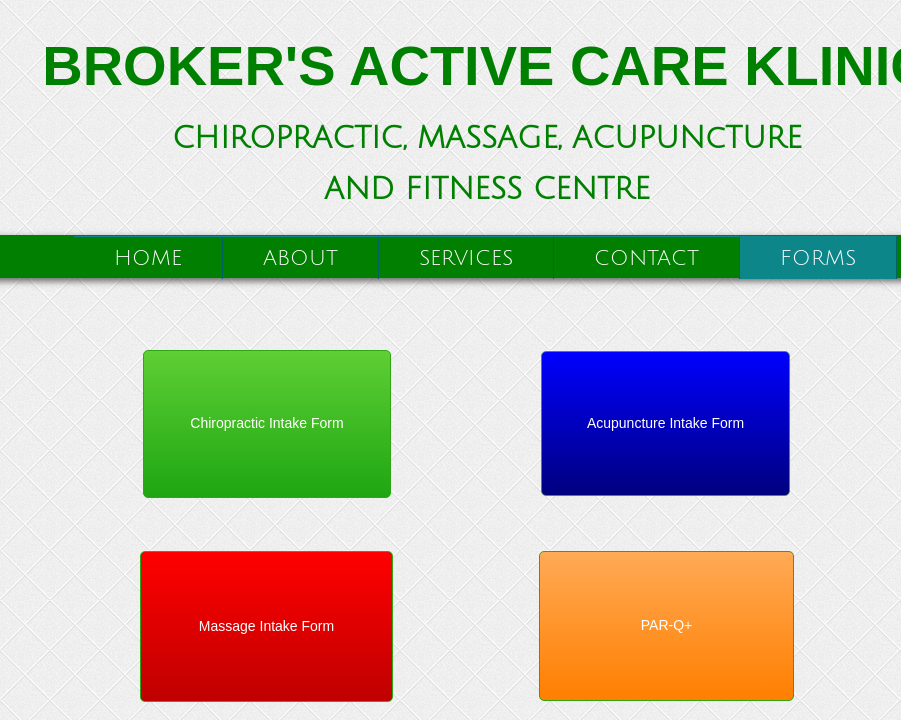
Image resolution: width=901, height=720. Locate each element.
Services (466, 258)
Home (148, 258)
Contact (646, 258)
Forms (818, 258)
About (300, 258)
